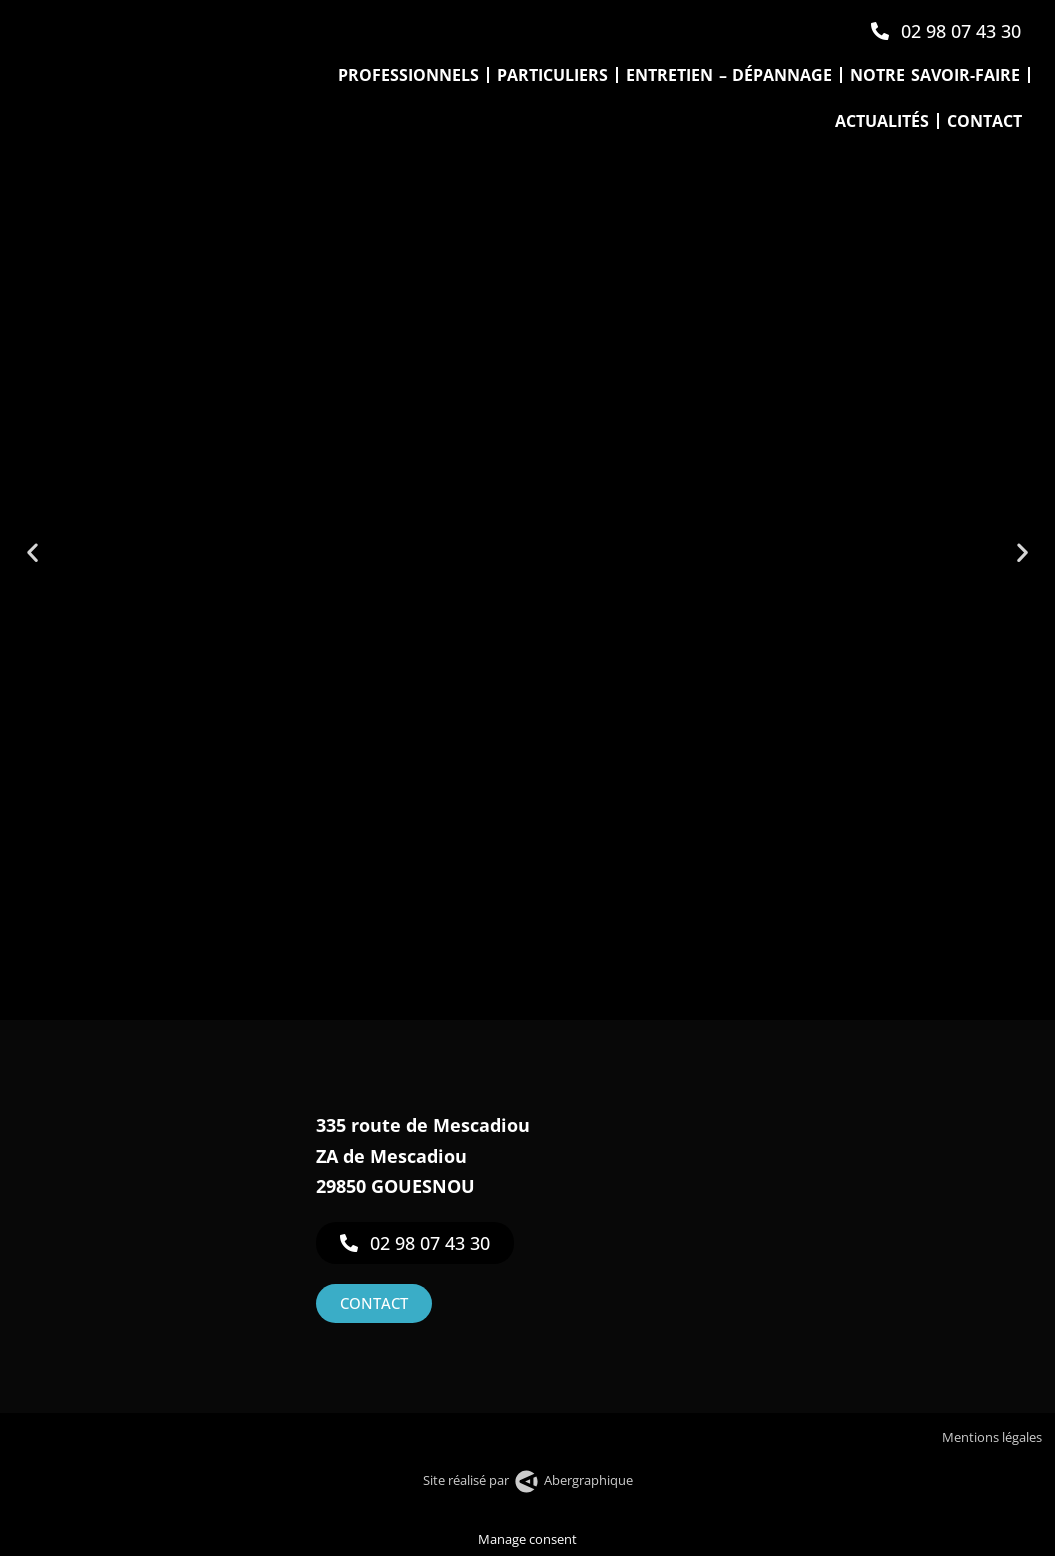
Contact (984, 121)
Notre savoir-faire (935, 75)
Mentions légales (993, 1437)
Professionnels (408, 75)
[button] (32, 552)
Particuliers (552, 75)
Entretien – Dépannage (729, 75)
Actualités (882, 121)
